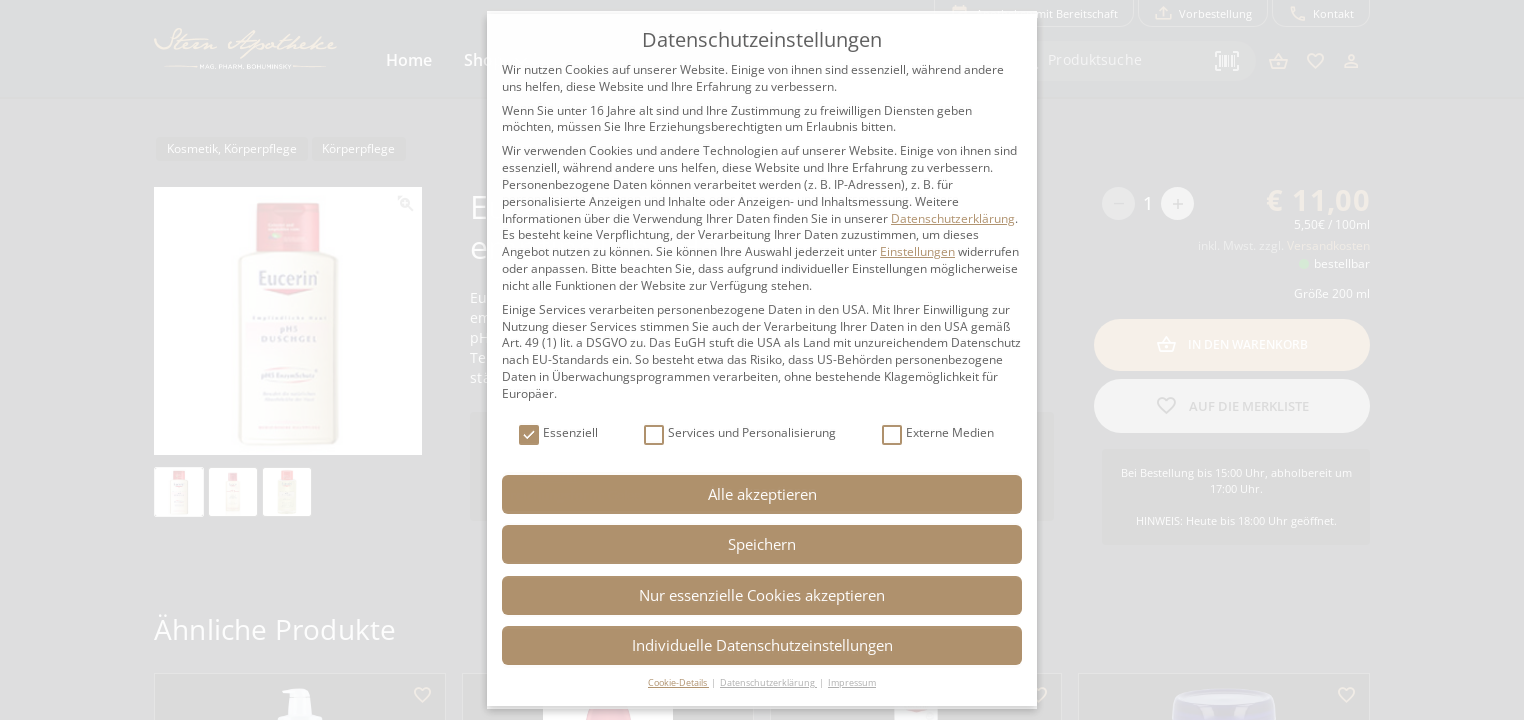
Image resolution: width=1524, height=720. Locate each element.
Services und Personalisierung (740, 433)
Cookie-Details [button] (678, 682)
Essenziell (558, 433)
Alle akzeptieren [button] (762, 494)
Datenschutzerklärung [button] (768, 682)
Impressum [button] (852, 682)
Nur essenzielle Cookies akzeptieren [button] (762, 595)
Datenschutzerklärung (953, 218)
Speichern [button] (762, 544)
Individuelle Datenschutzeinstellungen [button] (762, 645)
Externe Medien (938, 433)
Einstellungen (917, 251)
